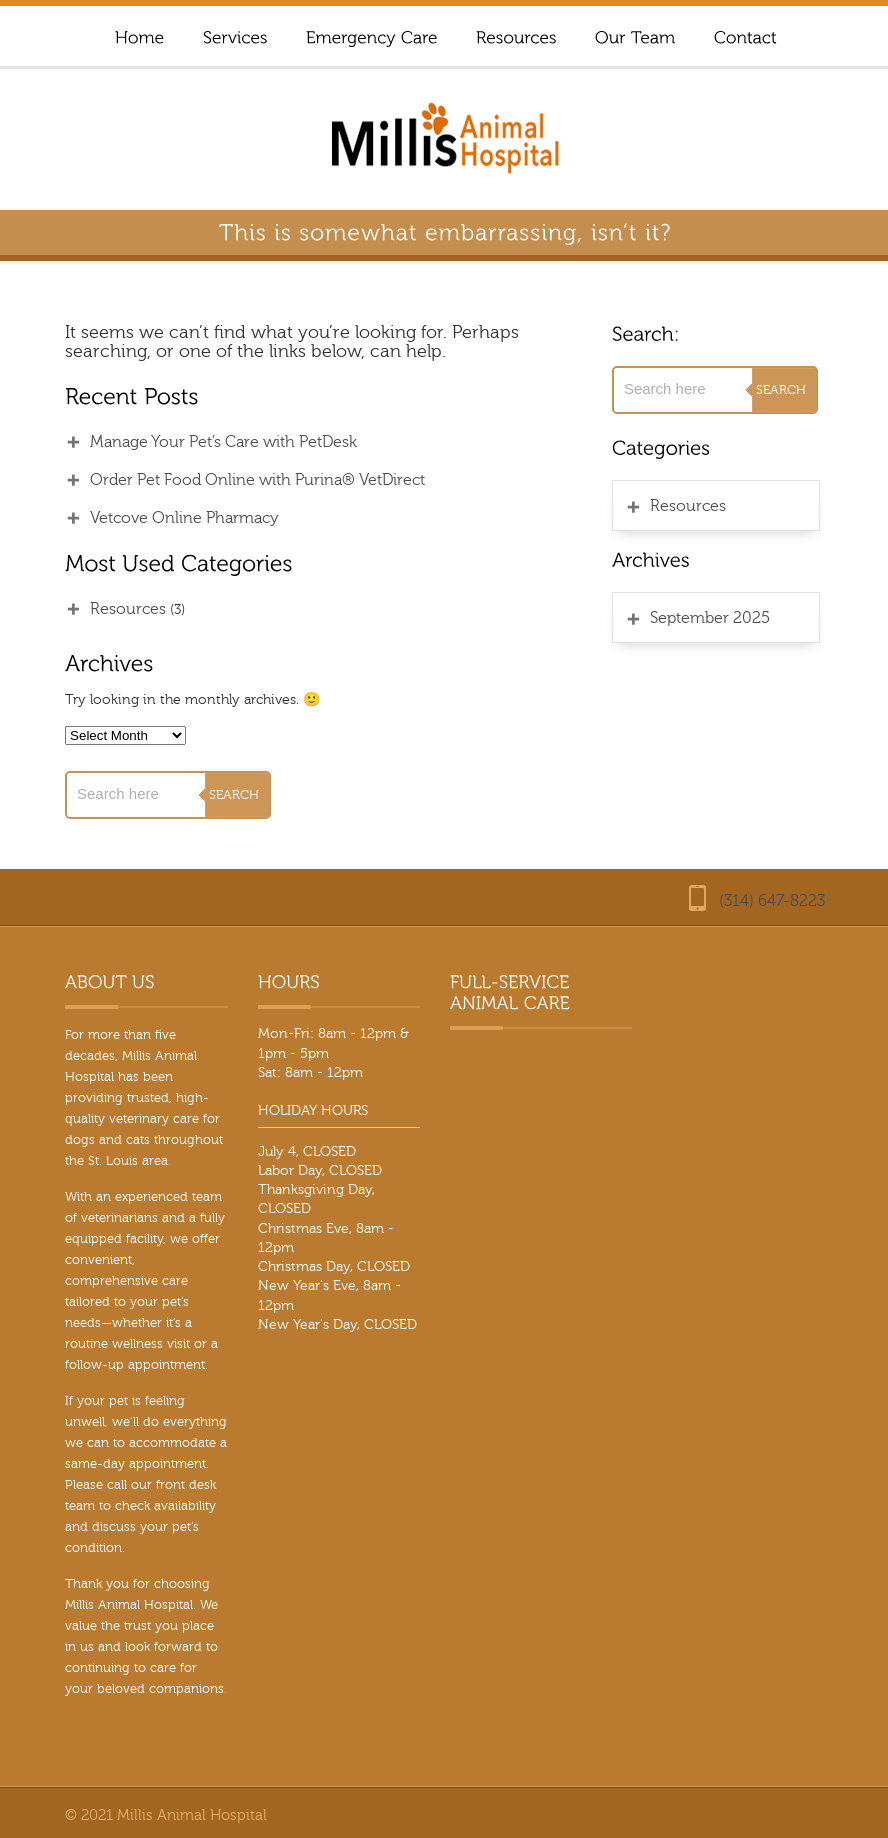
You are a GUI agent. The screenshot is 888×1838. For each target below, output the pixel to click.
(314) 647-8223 (772, 901)
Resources (128, 609)
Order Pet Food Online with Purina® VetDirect (257, 480)
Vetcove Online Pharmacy (184, 518)
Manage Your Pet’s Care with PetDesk (223, 442)
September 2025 (710, 618)
